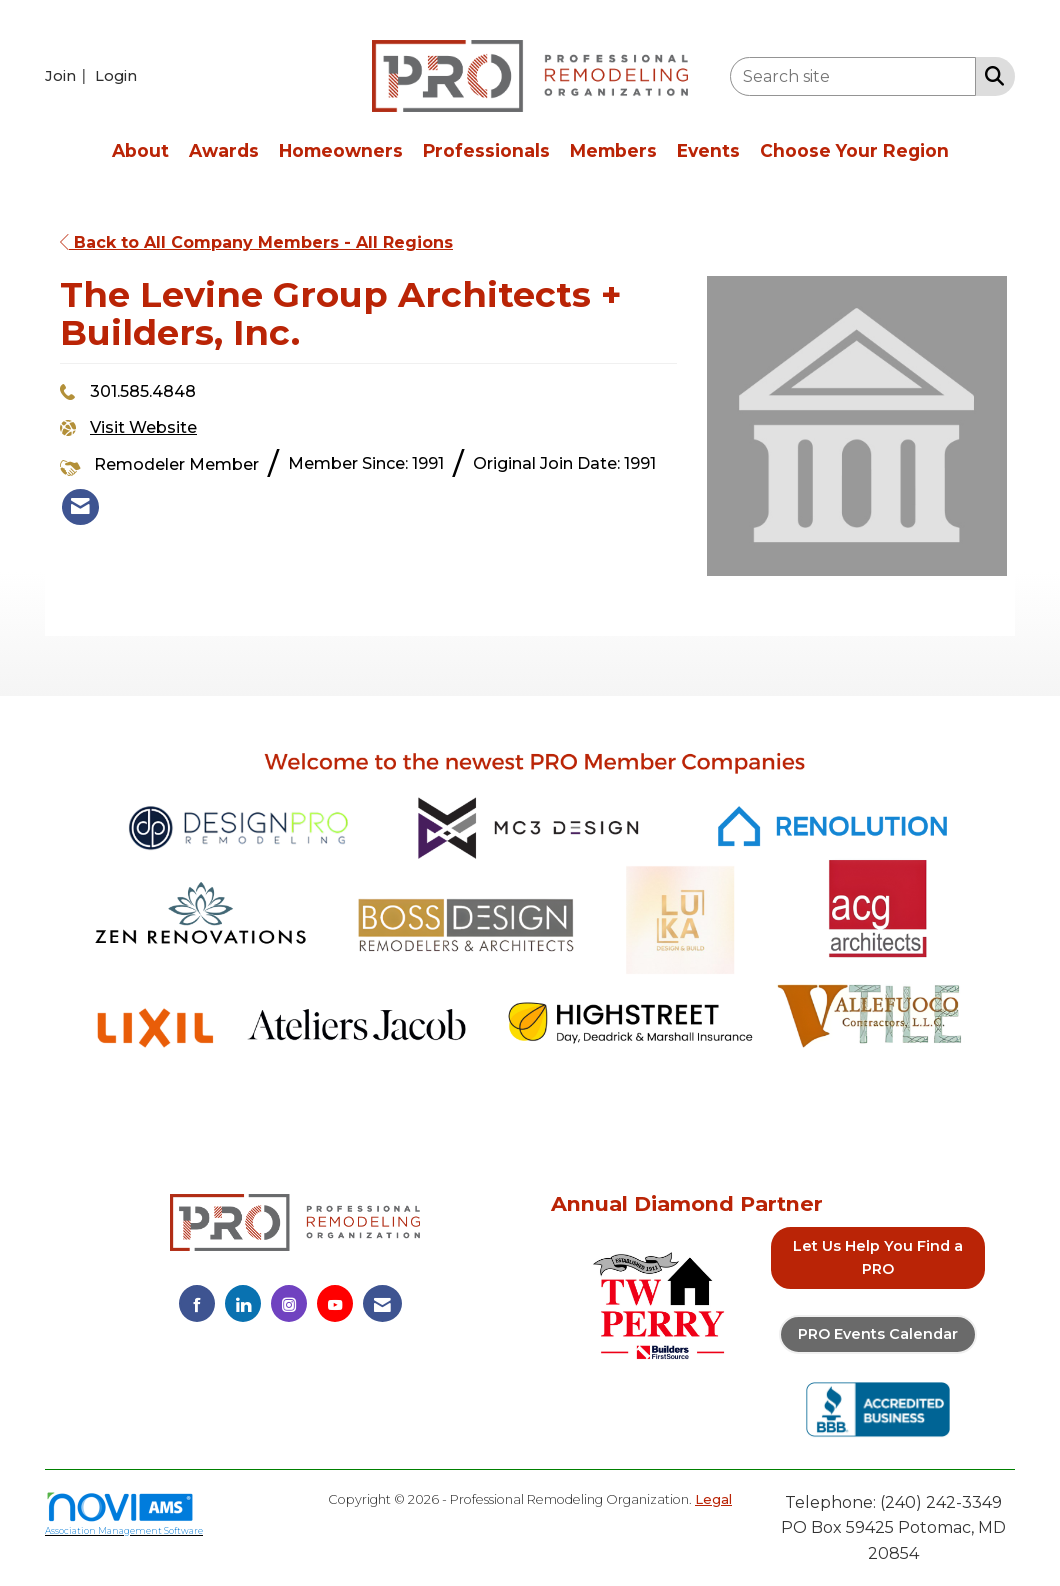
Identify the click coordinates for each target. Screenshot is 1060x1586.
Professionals (486, 150)
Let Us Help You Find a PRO (878, 1257)
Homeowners (341, 150)
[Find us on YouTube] (335, 1303)
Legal (713, 1499)
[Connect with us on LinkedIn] (243, 1303)
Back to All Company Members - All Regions (256, 242)
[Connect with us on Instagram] (289, 1303)
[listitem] (68, 75)
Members (613, 150)
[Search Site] (990, 75)
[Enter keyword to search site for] (853, 76)
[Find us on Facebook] (197, 1303)
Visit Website (143, 427)
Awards (224, 150)
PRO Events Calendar (878, 1334)
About (140, 150)
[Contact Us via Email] (382, 1303)
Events (708, 150)
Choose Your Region (854, 150)
